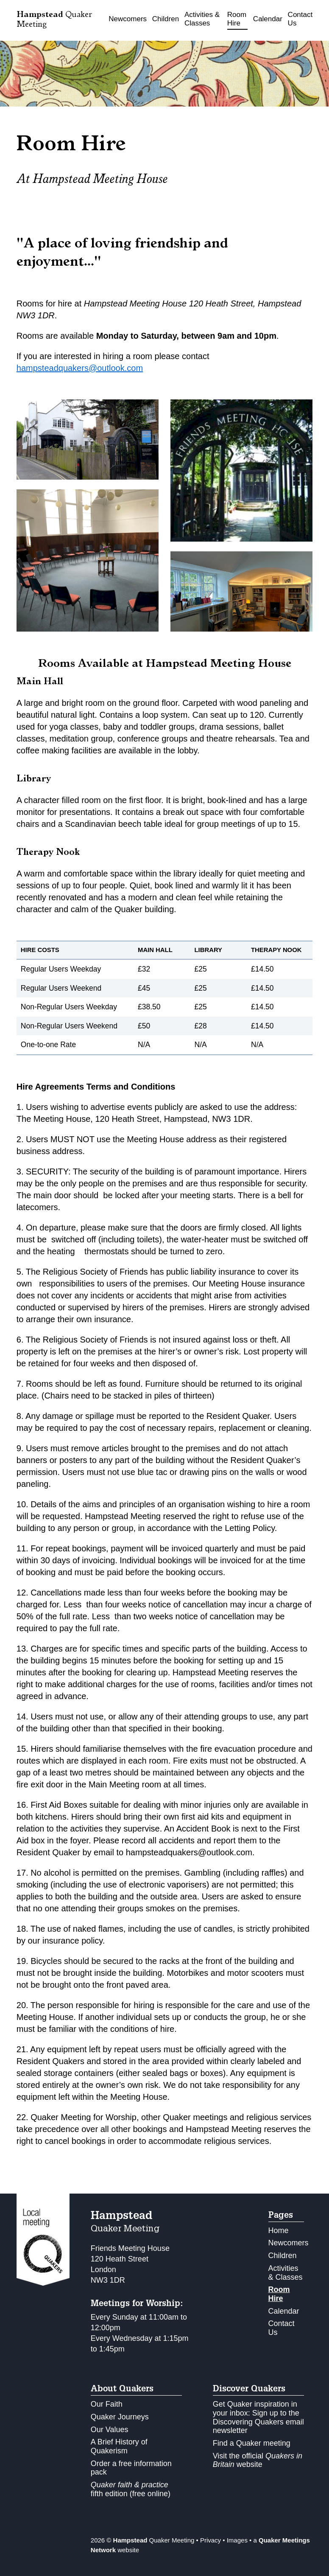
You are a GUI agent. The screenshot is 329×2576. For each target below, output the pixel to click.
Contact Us (300, 19)
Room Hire (236, 19)
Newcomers (128, 19)
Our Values (109, 2429)
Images (237, 2540)
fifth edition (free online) (130, 2489)
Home (278, 2230)
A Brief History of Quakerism (119, 2446)
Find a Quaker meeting (251, 2443)
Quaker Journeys (120, 2417)
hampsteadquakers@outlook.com (80, 368)
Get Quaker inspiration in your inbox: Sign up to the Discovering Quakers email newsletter (258, 2417)
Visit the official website (257, 2460)
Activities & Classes (202, 19)
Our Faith (107, 2404)
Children (165, 19)
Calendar (267, 19)
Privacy (210, 2540)
